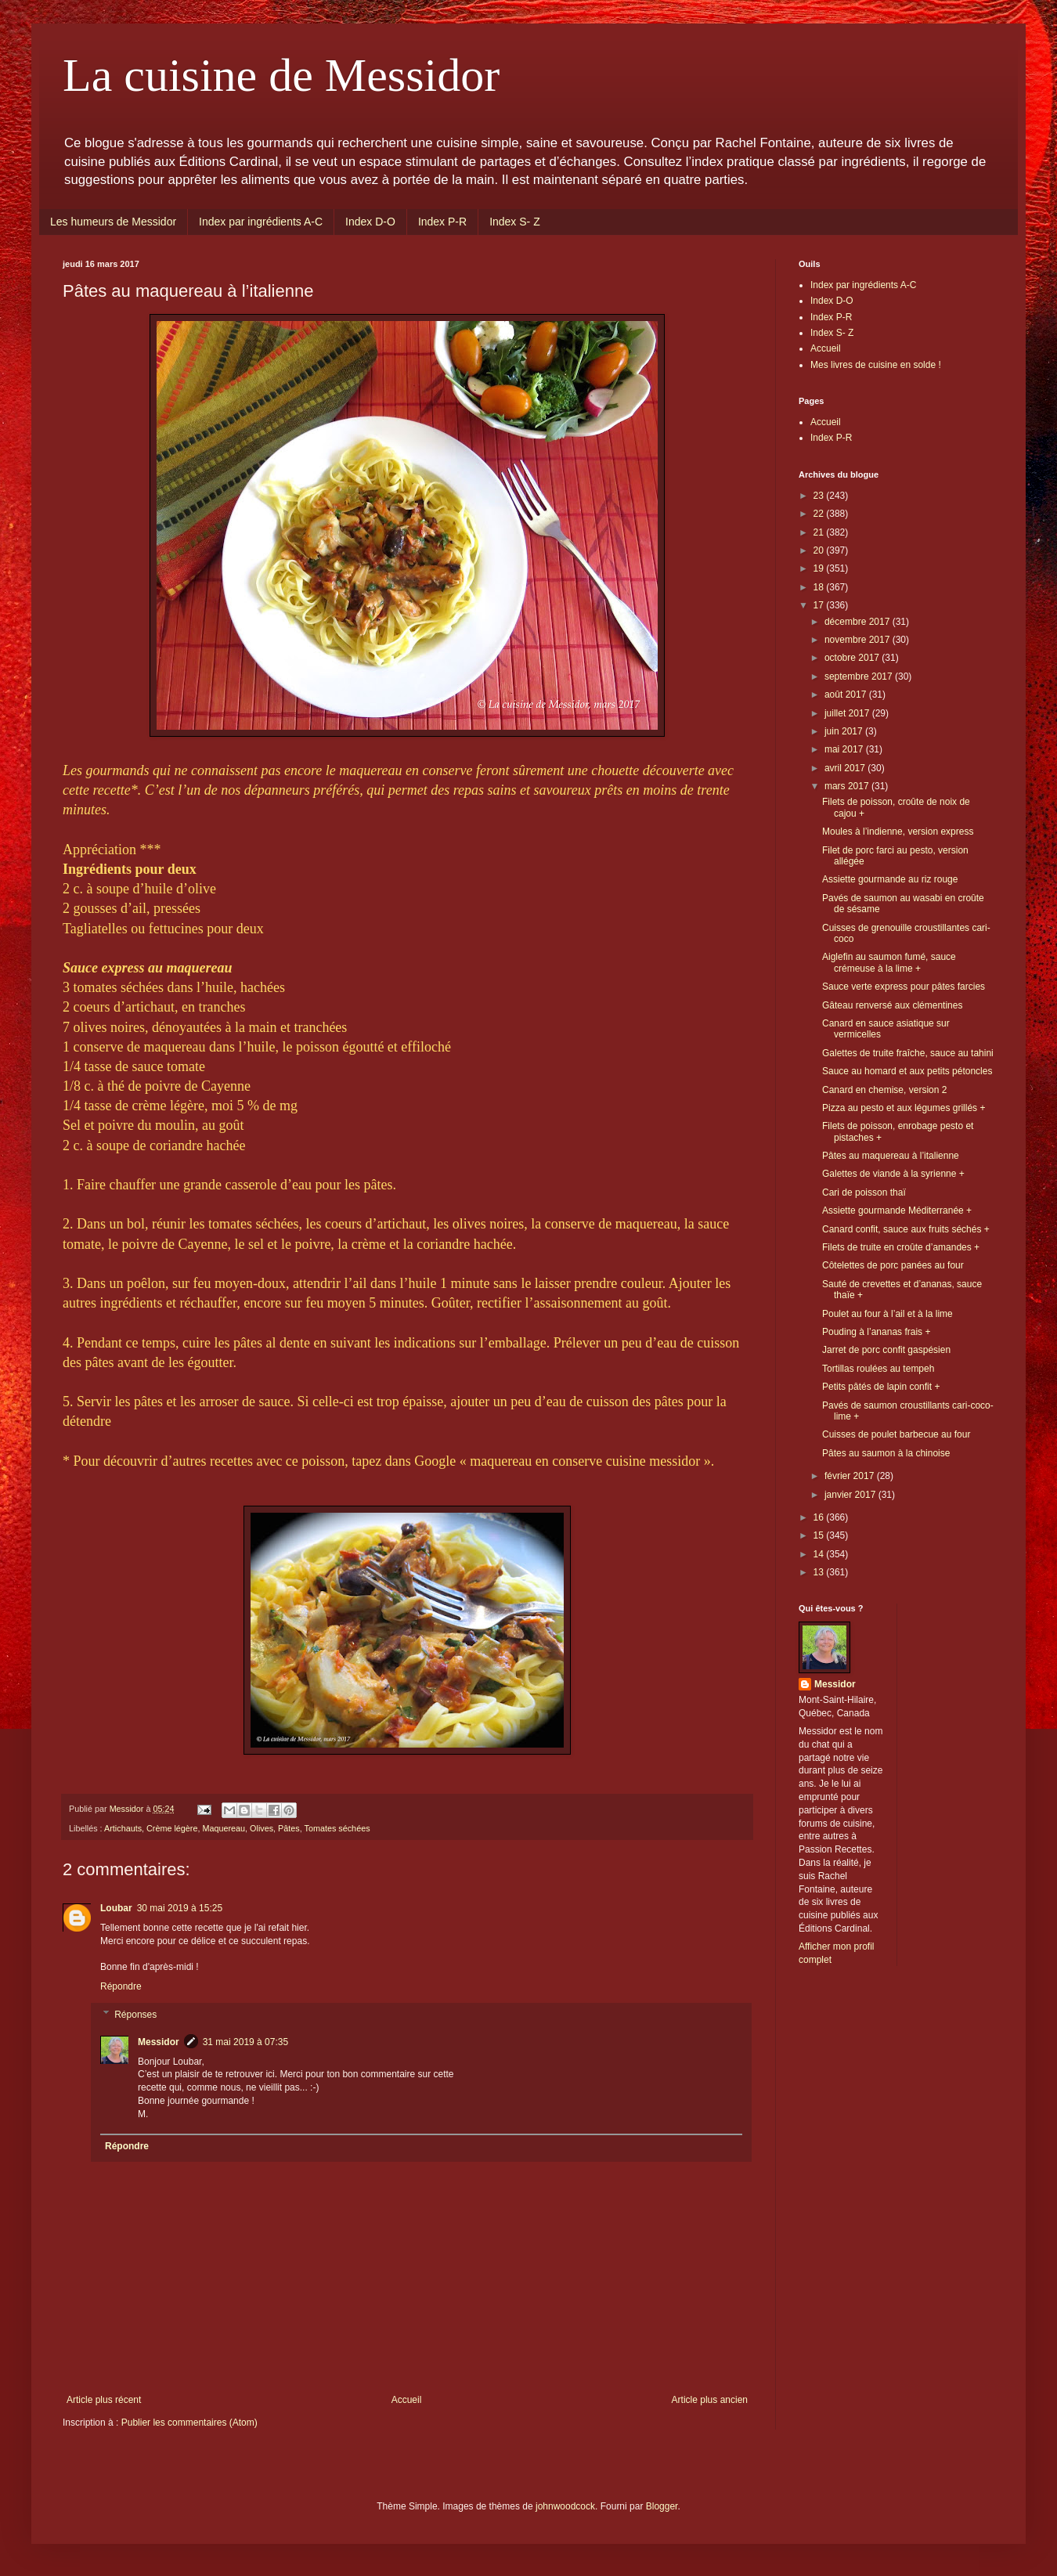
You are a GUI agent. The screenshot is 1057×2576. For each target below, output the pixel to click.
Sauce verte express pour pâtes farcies (903, 986)
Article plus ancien (710, 2399)
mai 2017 (845, 749)
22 (820, 513)
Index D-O (370, 221)
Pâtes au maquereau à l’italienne (890, 1155)
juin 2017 (844, 731)
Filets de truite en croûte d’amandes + (900, 1247)
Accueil (406, 2399)
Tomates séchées (337, 1828)
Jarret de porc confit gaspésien (886, 1349)
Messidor (158, 2042)
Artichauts (123, 1828)
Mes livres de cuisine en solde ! (875, 364)
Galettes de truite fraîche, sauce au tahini (908, 1053)
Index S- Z (514, 221)
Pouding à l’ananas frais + (876, 1331)
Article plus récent (104, 2399)
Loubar (116, 1908)
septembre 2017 (859, 676)
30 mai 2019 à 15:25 (179, 1908)
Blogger (662, 2506)
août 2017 (846, 694)
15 (820, 1535)
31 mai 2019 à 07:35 (245, 2042)
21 (820, 532)
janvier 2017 (851, 1494)
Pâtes (289, 1828)
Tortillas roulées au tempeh (878, 1368)
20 (820, 550)
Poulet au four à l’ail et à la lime (887, 1313)
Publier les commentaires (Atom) (189, 2422)
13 (820, 1572)
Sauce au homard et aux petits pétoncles (907, 1071)
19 (820, 568)
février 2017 (850, 1475)
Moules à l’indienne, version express (897, 831)
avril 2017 (846, 768)
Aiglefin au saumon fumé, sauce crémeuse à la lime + (889, 962)
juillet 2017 (848, 713)
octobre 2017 (853, 657)
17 (820, 605)
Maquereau (223, 1828)
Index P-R (442, 221)
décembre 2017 (858, 621)
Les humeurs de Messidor (113, 221)
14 (820, 1554)
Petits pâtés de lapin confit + (881, 1386)
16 (820, 1517)
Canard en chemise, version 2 (884, 1089)
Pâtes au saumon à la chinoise (886, 1453)
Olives (261, 1828)
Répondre (121, 1986)
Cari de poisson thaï (864, 1192)
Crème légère (171, 1828)
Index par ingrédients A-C (261, 221)
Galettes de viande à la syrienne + (893, 1173)
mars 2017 (847, 786)
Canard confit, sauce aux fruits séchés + (906, 1229)
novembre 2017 (858, 639)
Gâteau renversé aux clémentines (892, 1005)
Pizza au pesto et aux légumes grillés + (903, 1107)
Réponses (135, 2014)
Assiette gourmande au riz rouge (890, 879)
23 (820, 495)
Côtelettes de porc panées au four (893, 1265)
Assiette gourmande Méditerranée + (897, 1210)
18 (820, 587)
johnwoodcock (565, 2506)
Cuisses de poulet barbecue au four (896, 1434)
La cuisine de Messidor (281, 75)
